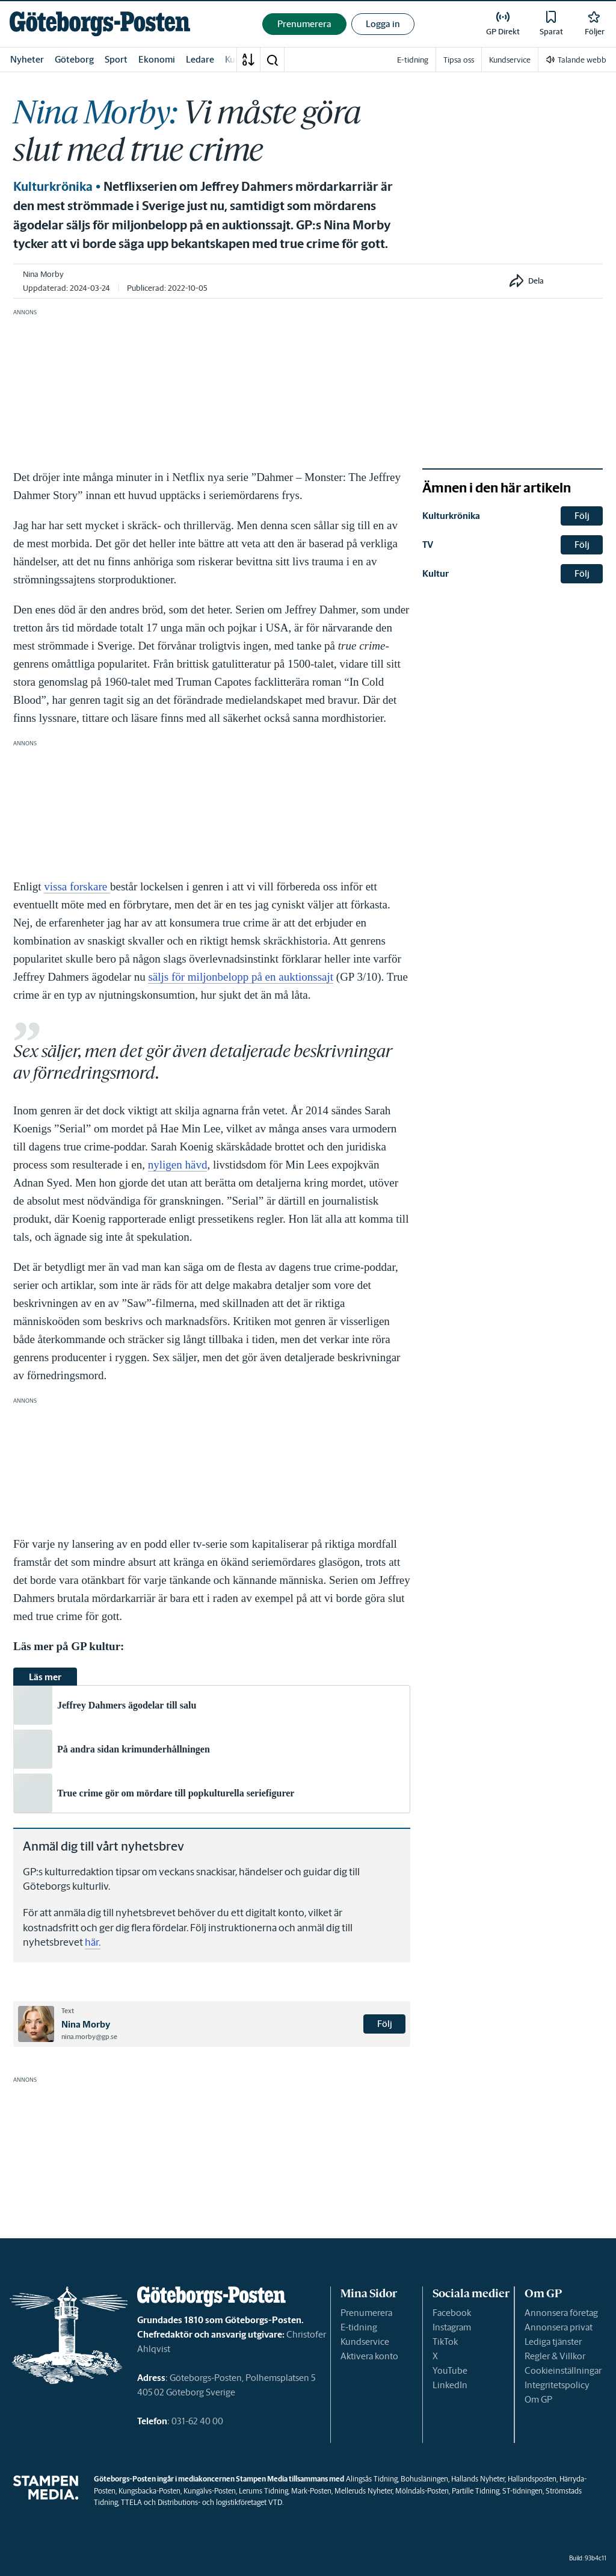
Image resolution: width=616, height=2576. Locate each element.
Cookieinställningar (563, 2370)
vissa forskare (77, 886)
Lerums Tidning (263, 2490)
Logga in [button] (383, 23)
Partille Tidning (475, 2490)
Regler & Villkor (555, 2356)
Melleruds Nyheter (363, 2490)
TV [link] (427, 544)
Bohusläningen (424, 2478)
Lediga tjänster (553, 2341)
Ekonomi (156, 59)
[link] (100, 23)
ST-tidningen (522, 2490)
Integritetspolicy (557, 2385)
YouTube (450, 2370)
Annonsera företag (561, 2312)
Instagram (452, 2327)
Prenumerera (366, 2312)
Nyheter (27, 59)
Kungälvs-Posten (209, 2490)
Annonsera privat (559, 2327)
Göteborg (74, 59)
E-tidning (358, 2327)
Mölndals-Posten (422, 2490)
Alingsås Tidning (372, 2478)
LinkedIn (450, 2385)
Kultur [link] (435, 573)
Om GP (538, 2399)
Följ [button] (384, 2023)
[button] (272, 60)
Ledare (200, 59)
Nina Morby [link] (43, 274)
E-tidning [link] (412, 60)
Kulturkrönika (53, 186)
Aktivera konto (369, 2356)
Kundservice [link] (510, 60)
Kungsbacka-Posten (149, 2490)
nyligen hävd (178, 1164)
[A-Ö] (248, 60)
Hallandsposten (532, 2478)
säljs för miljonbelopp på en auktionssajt (240, 976)
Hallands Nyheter (478, 2478)
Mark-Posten (311, 2490)
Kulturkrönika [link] (451, 515)
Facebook (452, 2312)
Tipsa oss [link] (458, 60)
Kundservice (364, 2341)
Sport (116, 59)
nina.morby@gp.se (89, 2036)
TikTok (445, 2341)
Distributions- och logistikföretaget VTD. (220, 2502)
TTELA (131, 2502)
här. (92, 1942)
